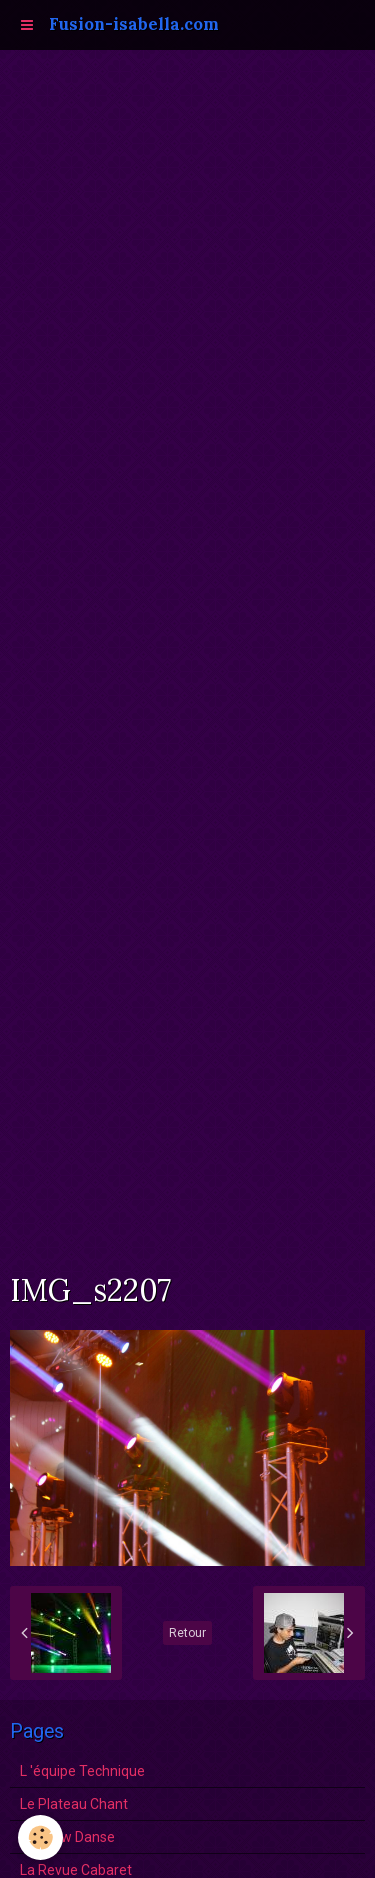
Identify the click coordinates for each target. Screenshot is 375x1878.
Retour (187, 1633)
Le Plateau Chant (74, 1804)
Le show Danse (67, 1837)
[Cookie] (40, 1837)
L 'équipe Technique (82, 1771)
